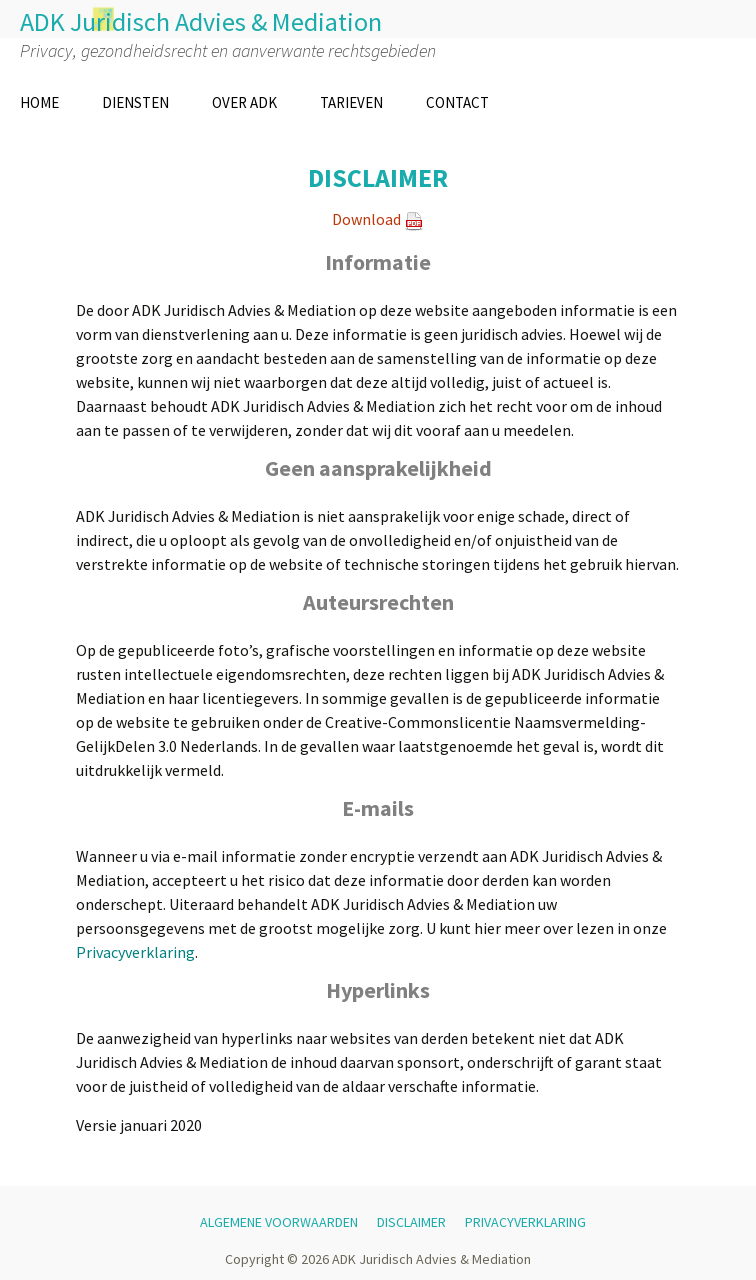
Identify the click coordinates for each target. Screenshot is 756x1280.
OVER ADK (244, 102)
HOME (39, 102)
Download (366, 219)
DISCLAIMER (411, 1222)
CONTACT (457, 102)
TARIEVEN (351, 102)
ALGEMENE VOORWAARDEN (279, 1222)
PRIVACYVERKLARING (525, 1222)
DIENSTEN (135, 102)
